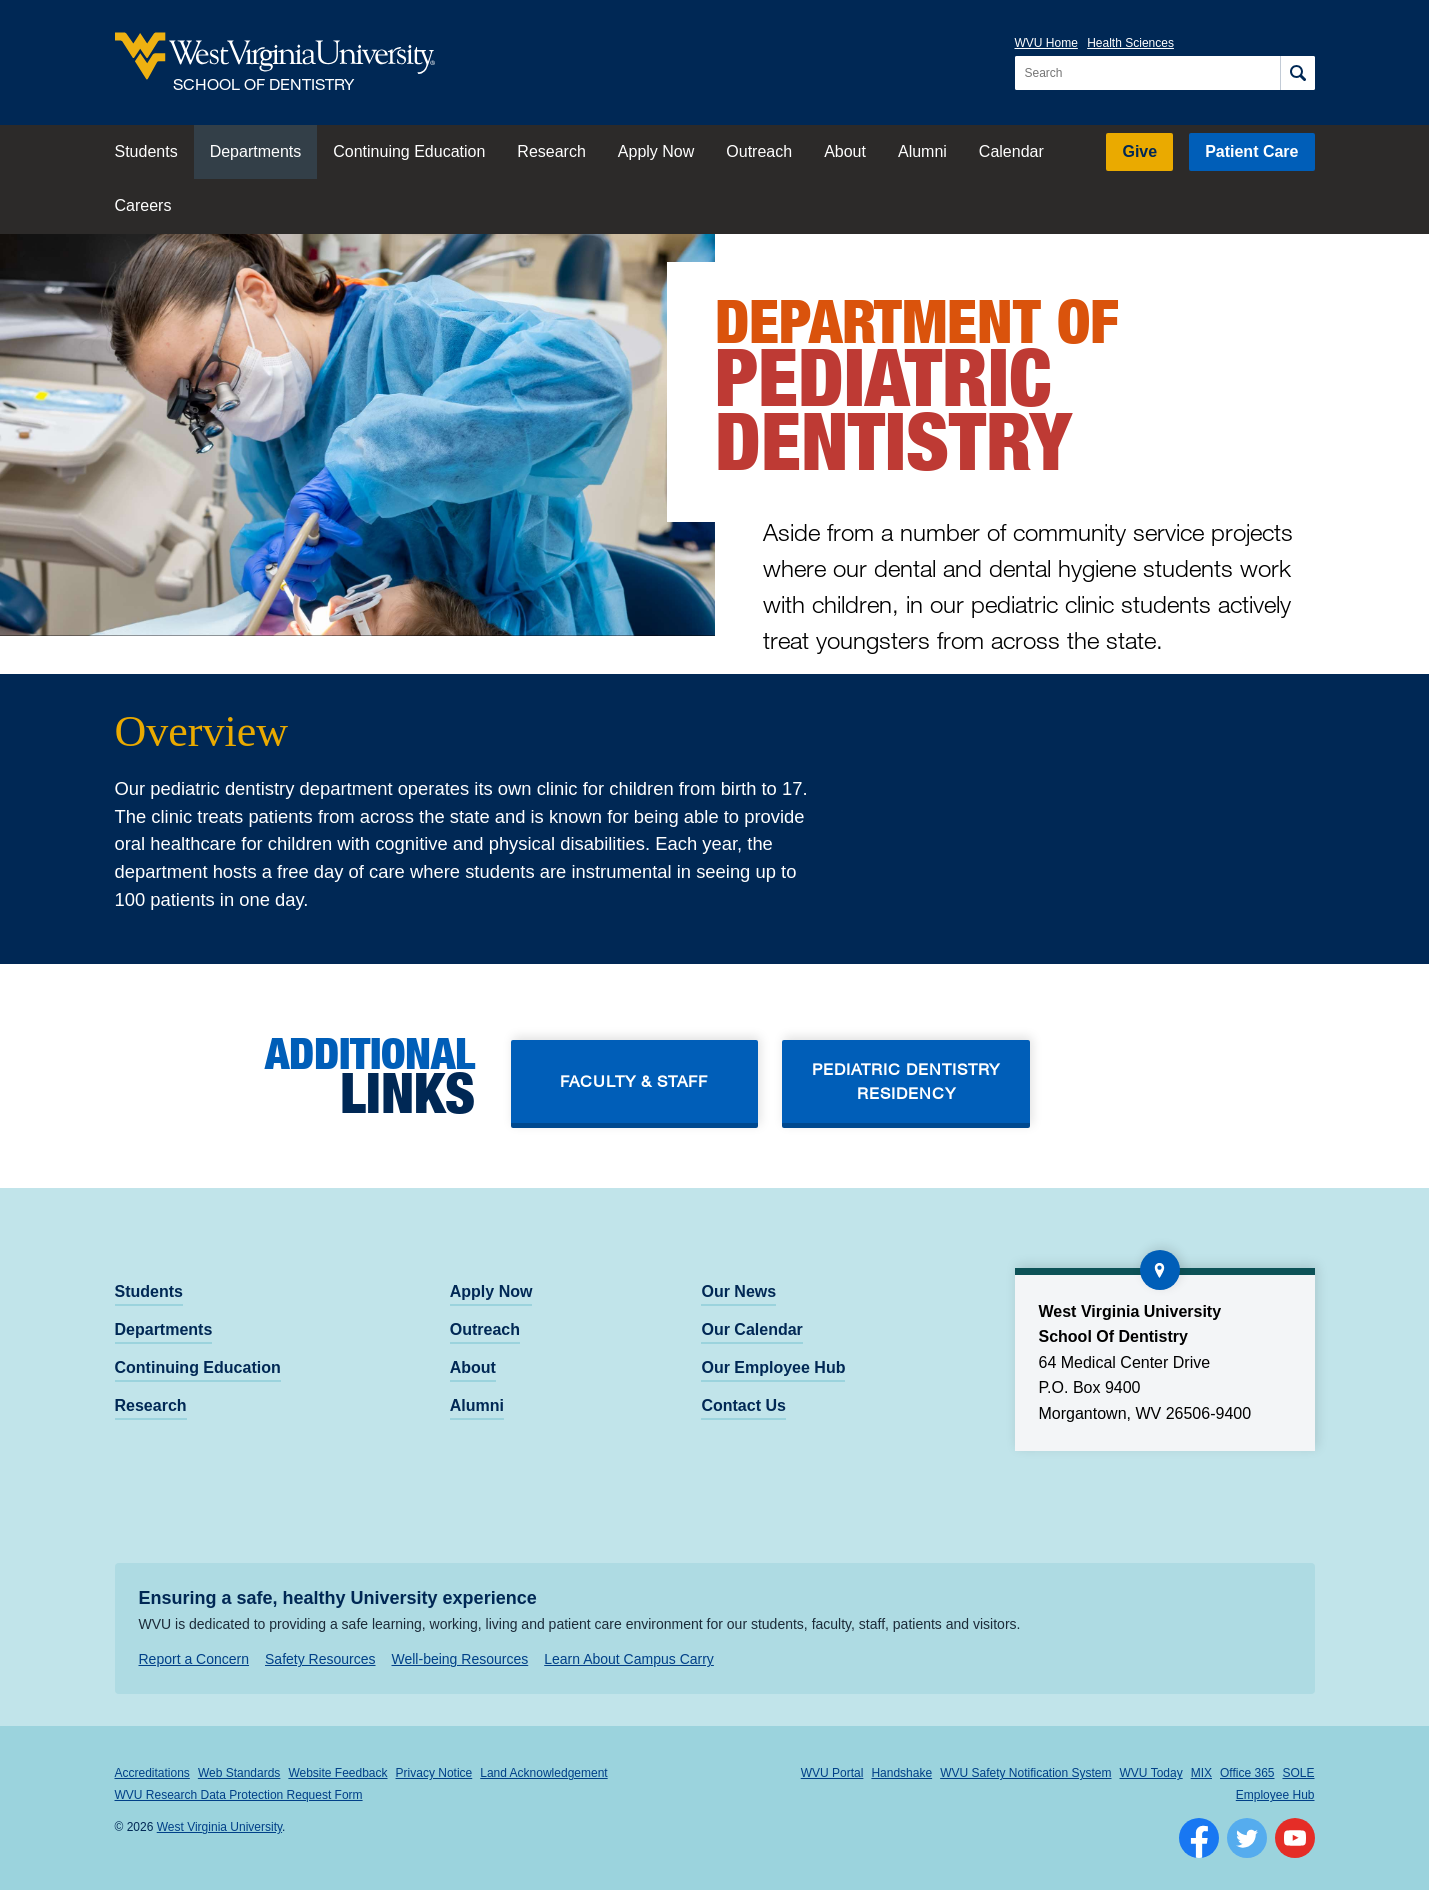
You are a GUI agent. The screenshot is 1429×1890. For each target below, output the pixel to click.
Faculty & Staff (634, 1080)
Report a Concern (194, 1659)
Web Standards (239, 1773)
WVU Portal (832, 1773)
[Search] (1297, 73)
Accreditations (152, 1773)
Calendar (1011, 151)
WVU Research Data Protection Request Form (239, 1795)
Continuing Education (409, 151)
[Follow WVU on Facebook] (1199, 1838)
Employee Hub (1275, 1795)
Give (1139, 151)
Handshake (901, 1773)
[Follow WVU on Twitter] (1247, 1838)
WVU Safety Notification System (1025, 1773)
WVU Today (1151, 1773)
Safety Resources (320, 1659)
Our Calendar (751, 1329)
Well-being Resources (460, 1659)
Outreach (759, 151)
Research (551, 151)
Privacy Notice (434, 1773)
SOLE (1298, 1773)
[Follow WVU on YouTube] (1295, 1838)
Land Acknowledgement (543, 1773)
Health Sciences (1130, 43)
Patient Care (1251, 151)
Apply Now (656, 151)
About (845, 151)
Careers (143, 205)
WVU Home (1046, 43)
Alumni (922, 151)
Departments (256, 151)
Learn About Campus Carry (629, 1659)
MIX (1201, 1773)
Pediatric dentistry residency (906, 1080)
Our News (738, 1291)
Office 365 (1247, 1773)
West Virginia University (219, 1827)
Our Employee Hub (773, 1367)
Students (146, 151)
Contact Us (743, 1405)
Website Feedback (337, 1773)
